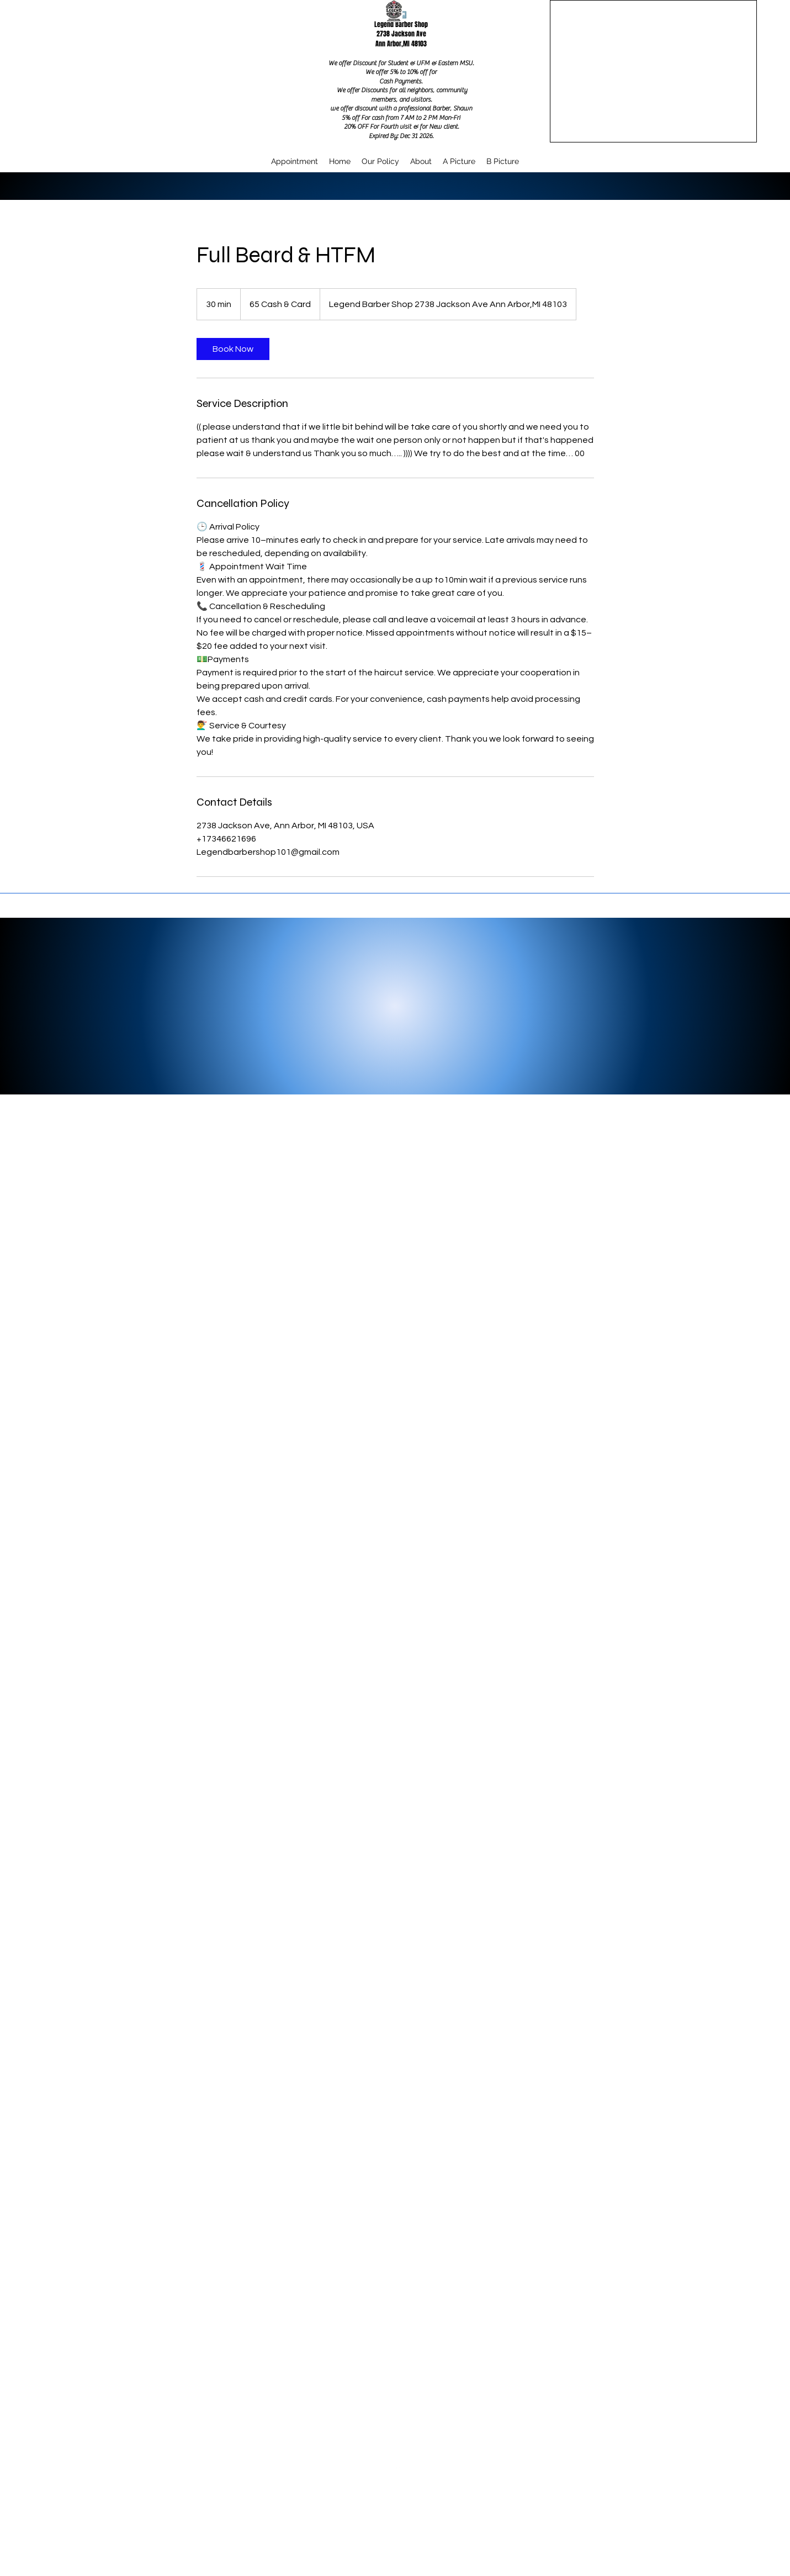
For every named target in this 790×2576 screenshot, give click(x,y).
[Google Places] (397, 2470)
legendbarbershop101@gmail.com (397, 2534)
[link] (233, 349)
